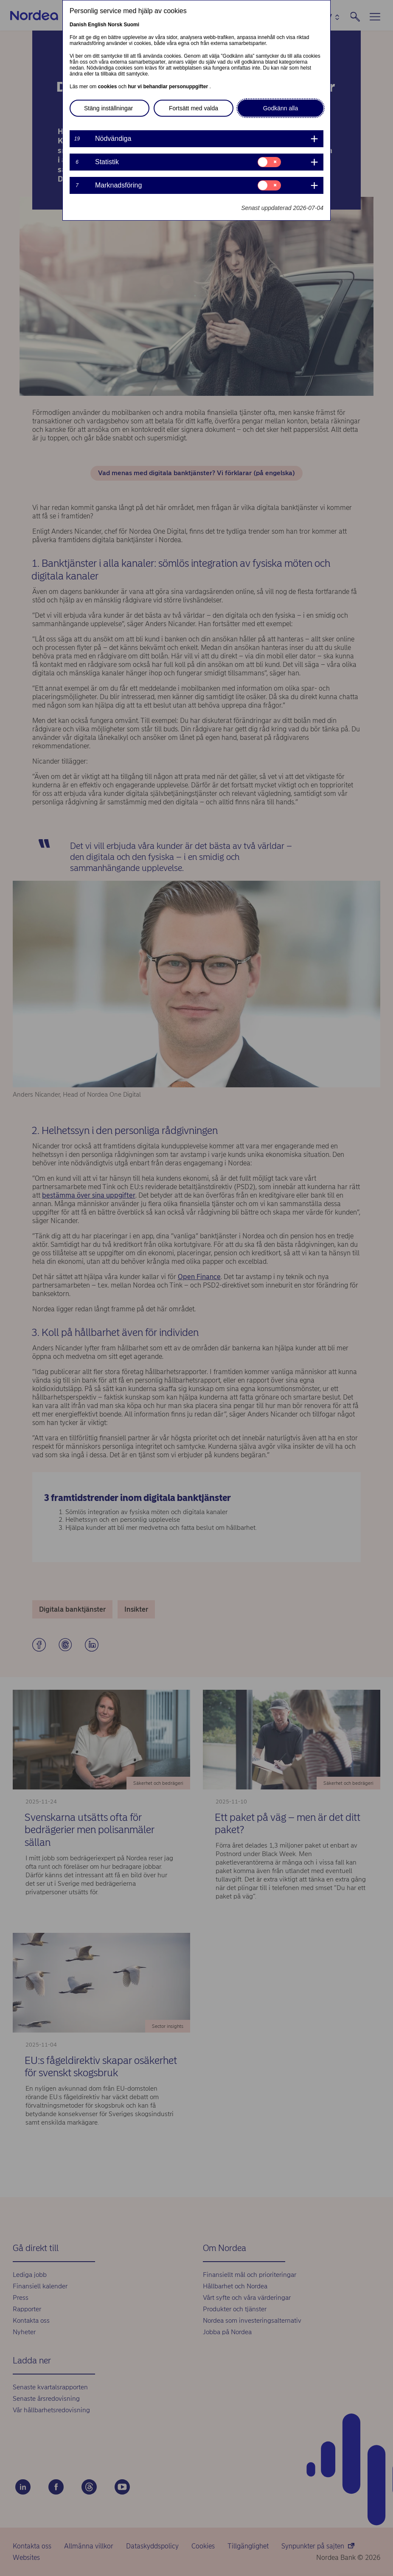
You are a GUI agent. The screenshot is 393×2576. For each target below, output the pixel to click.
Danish (78, 25)
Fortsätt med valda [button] (193, 108)
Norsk (115, 25)
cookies (108, 87)
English (97, 25)
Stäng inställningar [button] (108, 108)
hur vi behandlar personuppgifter (168, 87)
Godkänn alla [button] (280, 108)
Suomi (131, 25)
